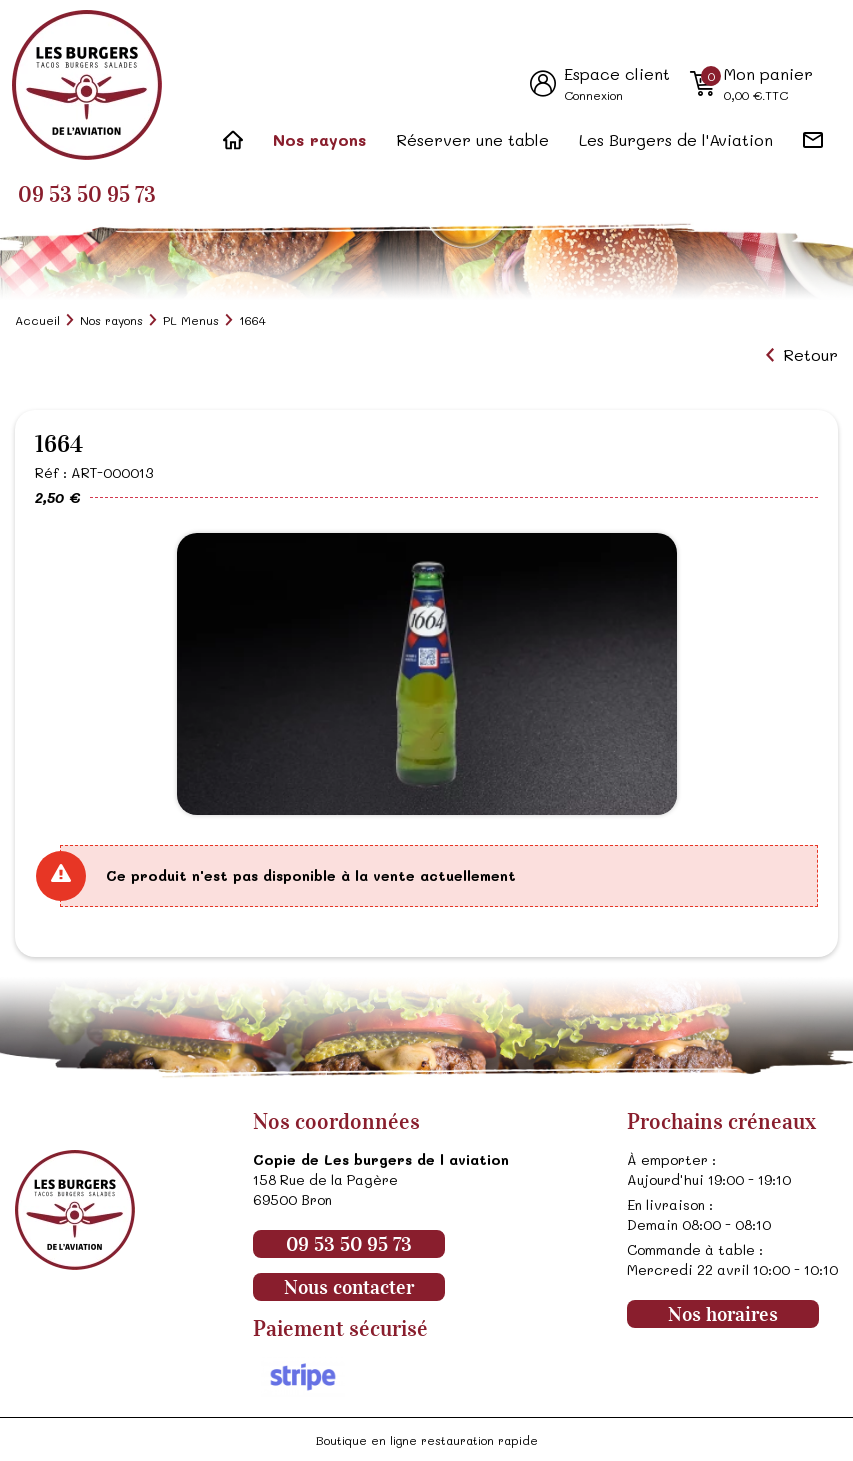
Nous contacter (349, 1287)
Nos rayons (319, 139)
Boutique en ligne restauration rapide (427, 1440)
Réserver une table (472, 139)
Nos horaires (723, 1314)
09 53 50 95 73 (87, 194)
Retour (810, 355)
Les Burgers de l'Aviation (676, 139)
